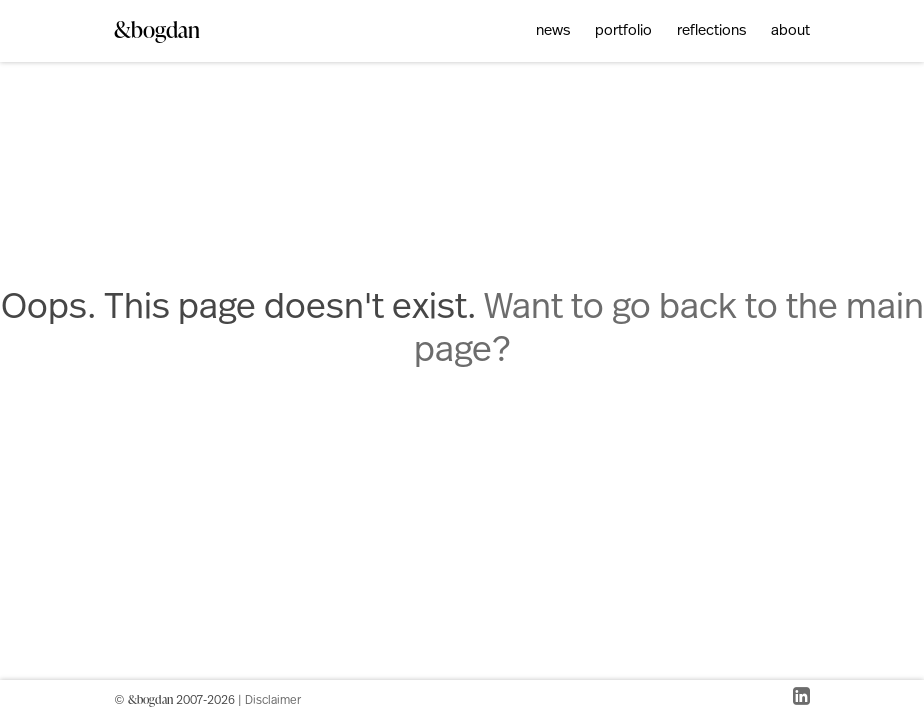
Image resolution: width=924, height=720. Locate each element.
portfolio (623, 31)
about (790, 31)
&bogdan (157, 29)
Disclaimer (273, 701)
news (553, 31)
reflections (711, 31)
